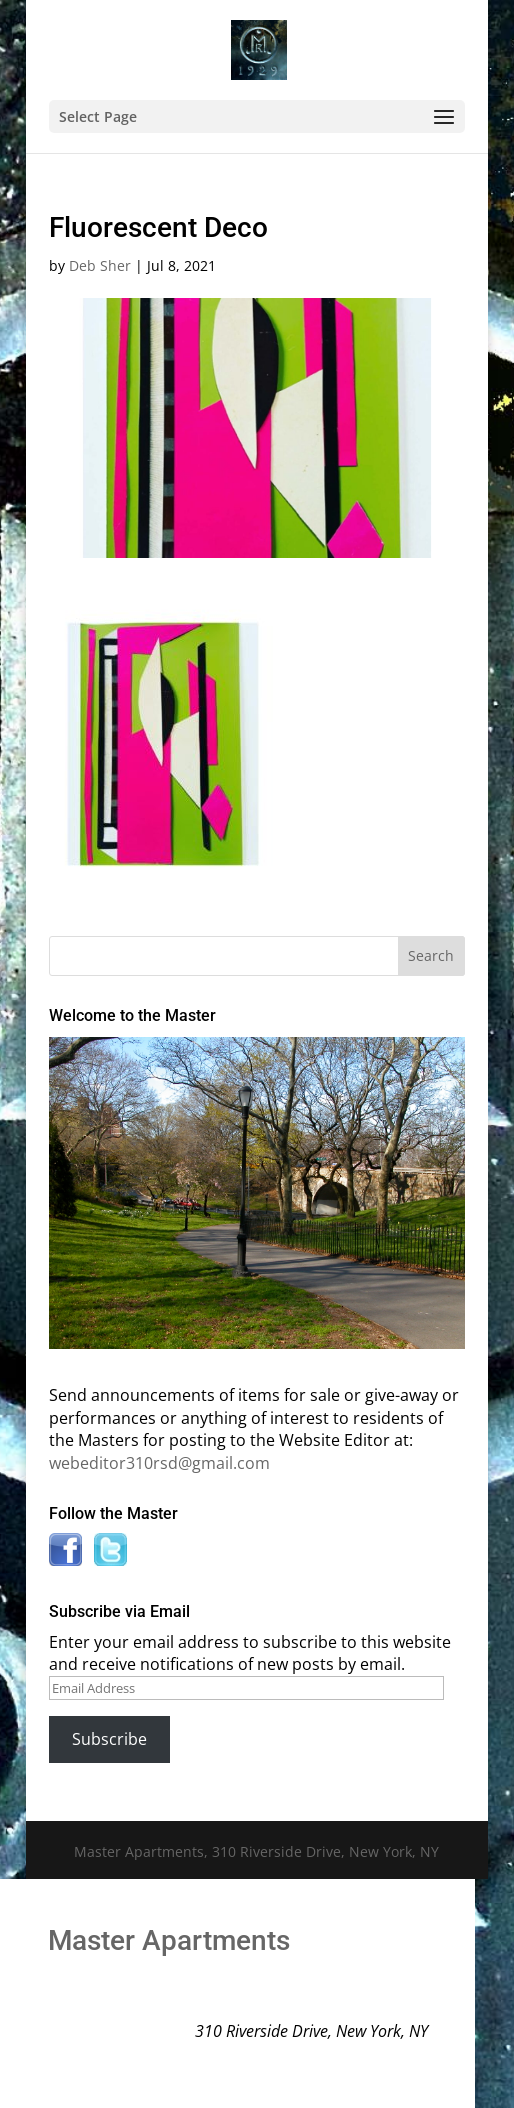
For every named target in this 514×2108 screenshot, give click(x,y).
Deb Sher (100, 265)
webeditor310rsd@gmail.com (159, 1463)
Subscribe (109, 1739)
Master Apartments (169, 1940)
